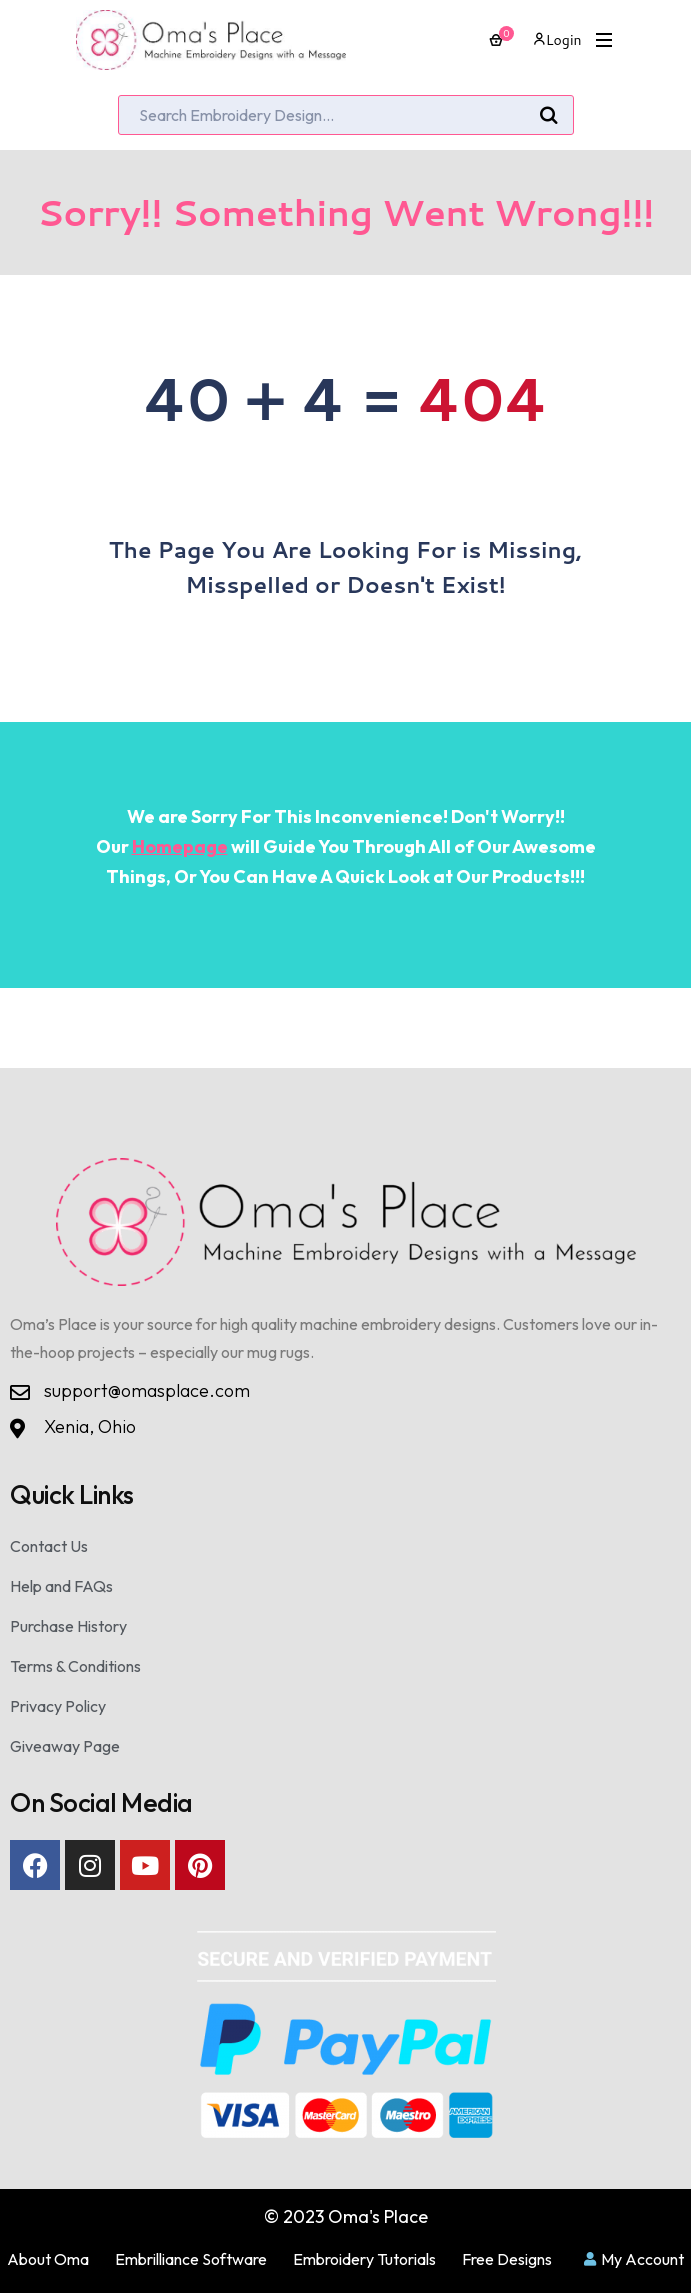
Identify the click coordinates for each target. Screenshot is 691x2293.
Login (557, 40)
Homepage (180, 846)
